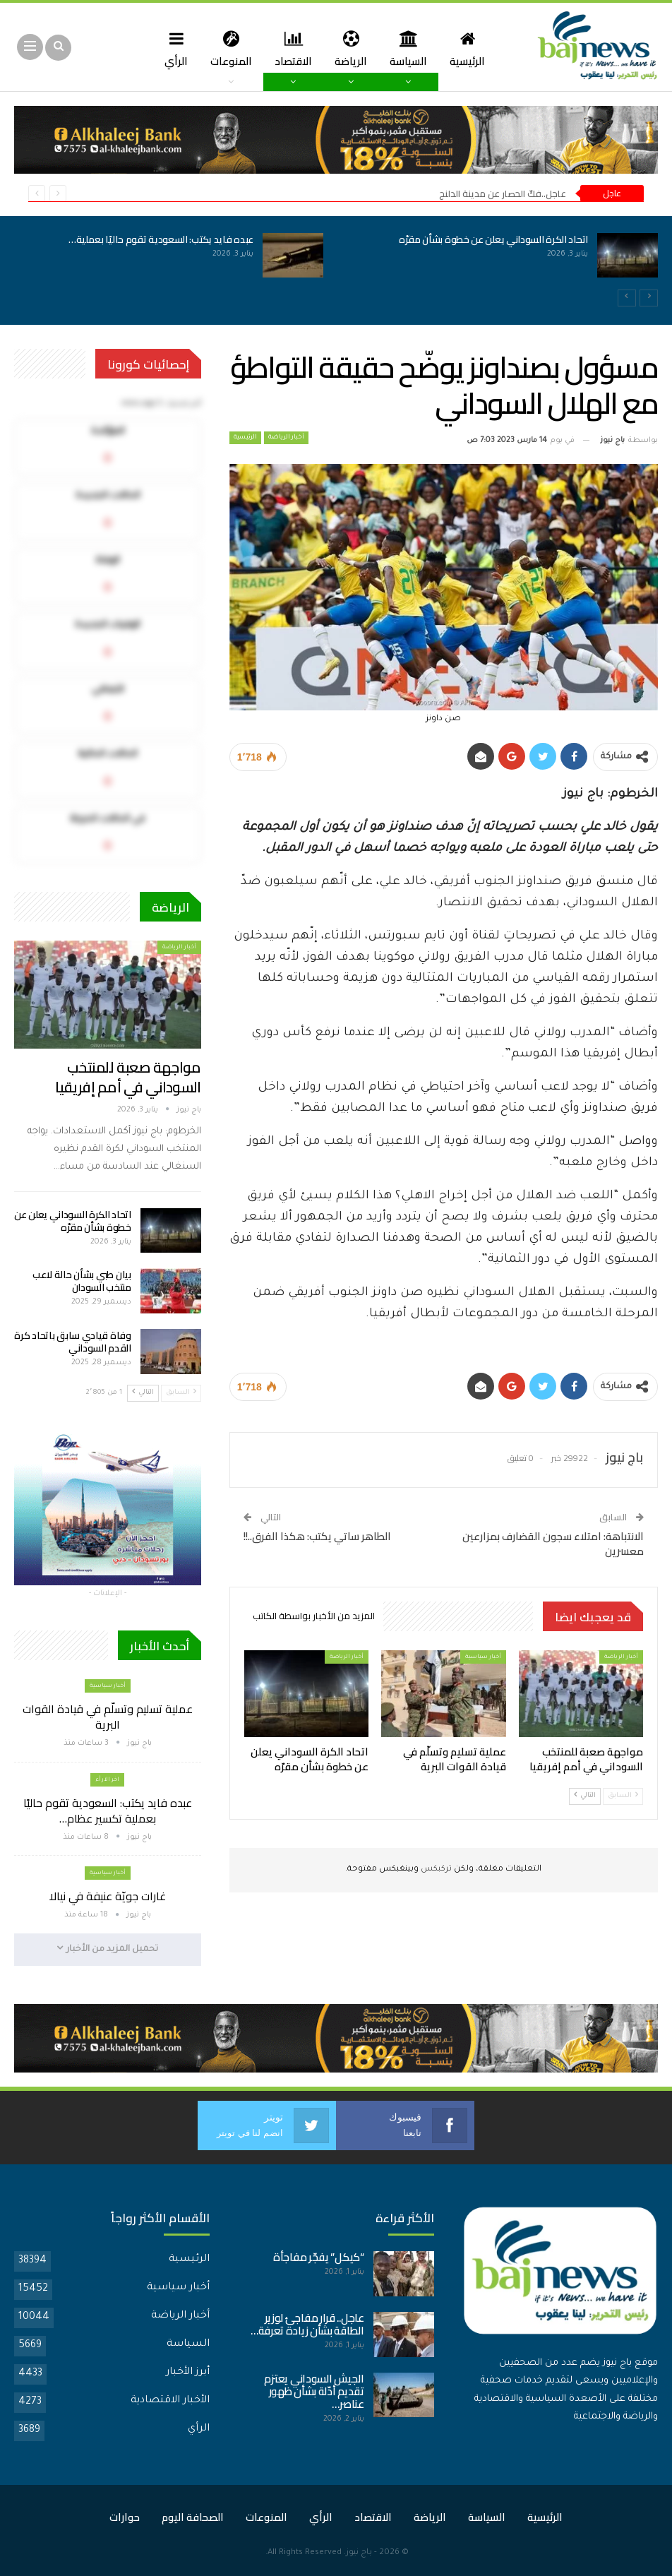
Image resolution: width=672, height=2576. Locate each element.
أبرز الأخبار (188, 2372)
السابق (623, 1795)
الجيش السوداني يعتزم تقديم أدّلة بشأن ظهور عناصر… (314, 2391)
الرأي (199, 2428)
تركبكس (435, 1869)
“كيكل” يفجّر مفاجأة (318, 2256)
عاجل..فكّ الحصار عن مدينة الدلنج (502, 193)
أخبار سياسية (483, 1657)
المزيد (170, 48)
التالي (585, 1795)
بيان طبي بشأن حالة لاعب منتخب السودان (81, 1280)
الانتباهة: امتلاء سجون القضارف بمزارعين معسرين (553, 1543)
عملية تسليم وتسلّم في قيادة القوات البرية (108, 1716)
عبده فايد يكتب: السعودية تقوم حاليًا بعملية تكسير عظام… (107, 1810)
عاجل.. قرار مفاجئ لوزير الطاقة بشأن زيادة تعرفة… (307, 2323)
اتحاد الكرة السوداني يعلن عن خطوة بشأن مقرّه (493, 239)
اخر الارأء (107, 1780)
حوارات (124, 2516)
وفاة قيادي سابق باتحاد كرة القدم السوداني (72, 1341)
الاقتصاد (294, 48)
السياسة (413, 48)
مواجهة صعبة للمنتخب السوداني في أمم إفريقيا (128, 1077)
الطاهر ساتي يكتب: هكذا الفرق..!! (317, 1536)
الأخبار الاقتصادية (170, 2400)
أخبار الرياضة (286, 437)
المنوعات (230, 48)
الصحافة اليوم (193, 2516)
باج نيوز (359, 2552)
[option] (336, 263)
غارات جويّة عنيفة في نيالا (107, 1896)
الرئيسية (474, 48)
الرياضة (353, 48)
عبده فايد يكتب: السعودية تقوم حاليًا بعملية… (160, 239)
